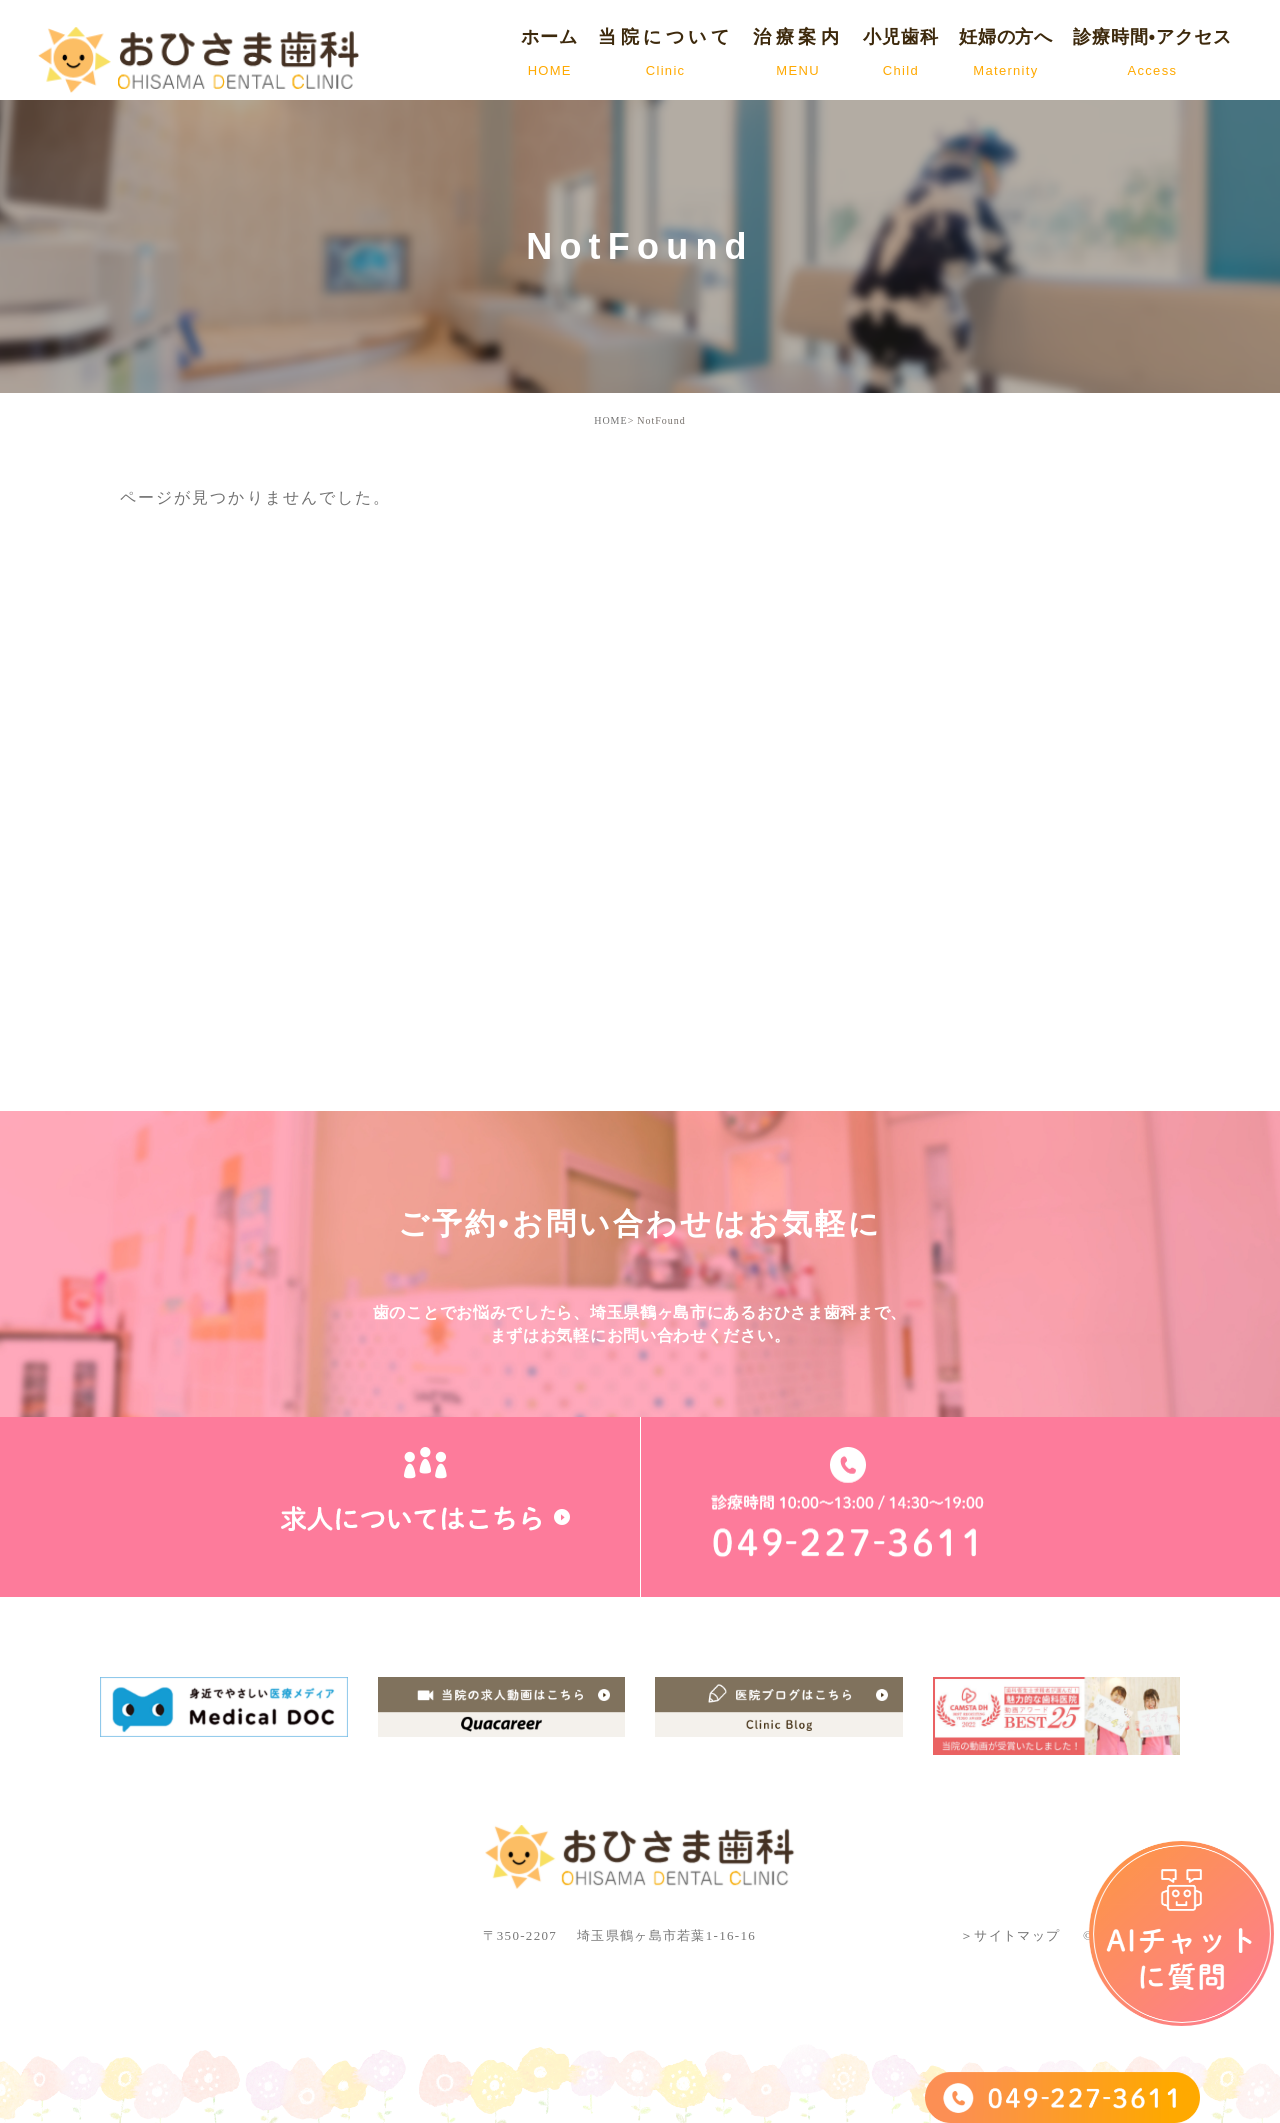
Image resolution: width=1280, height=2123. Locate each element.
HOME (610, 420)
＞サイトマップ (1010, 1935)
